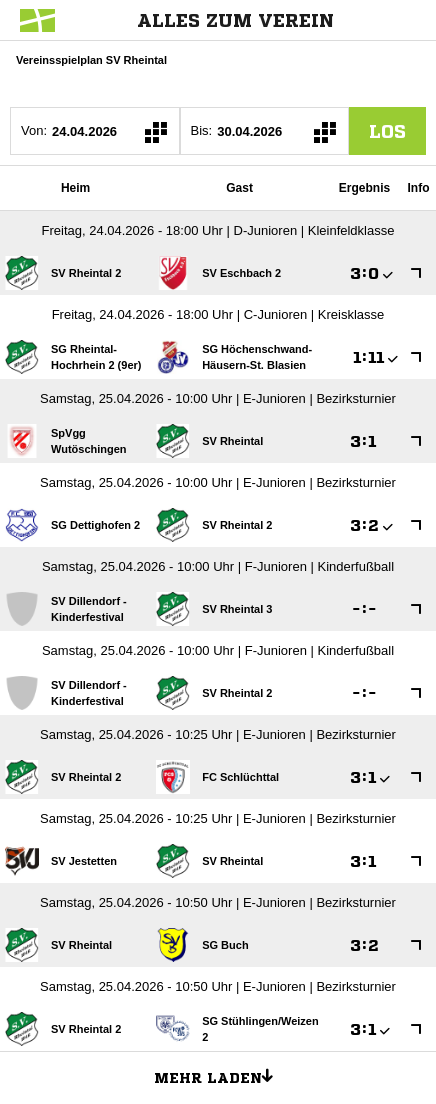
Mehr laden (221, 1075)
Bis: (202, 130)
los (387, 131)
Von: (34, 130)
